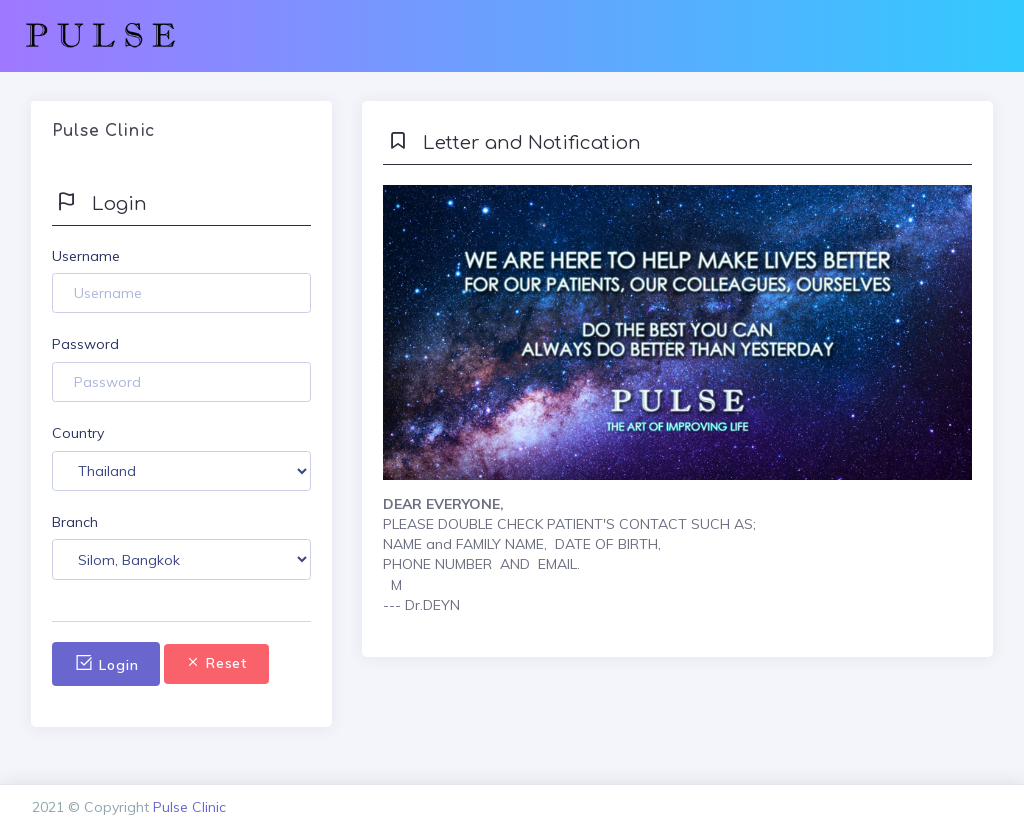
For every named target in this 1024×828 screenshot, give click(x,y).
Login (106, 663)
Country (78, 433)
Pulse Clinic (189, 807)
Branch (75, 522)
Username (86, 256)
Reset (216, 663)
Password (85, 344)
